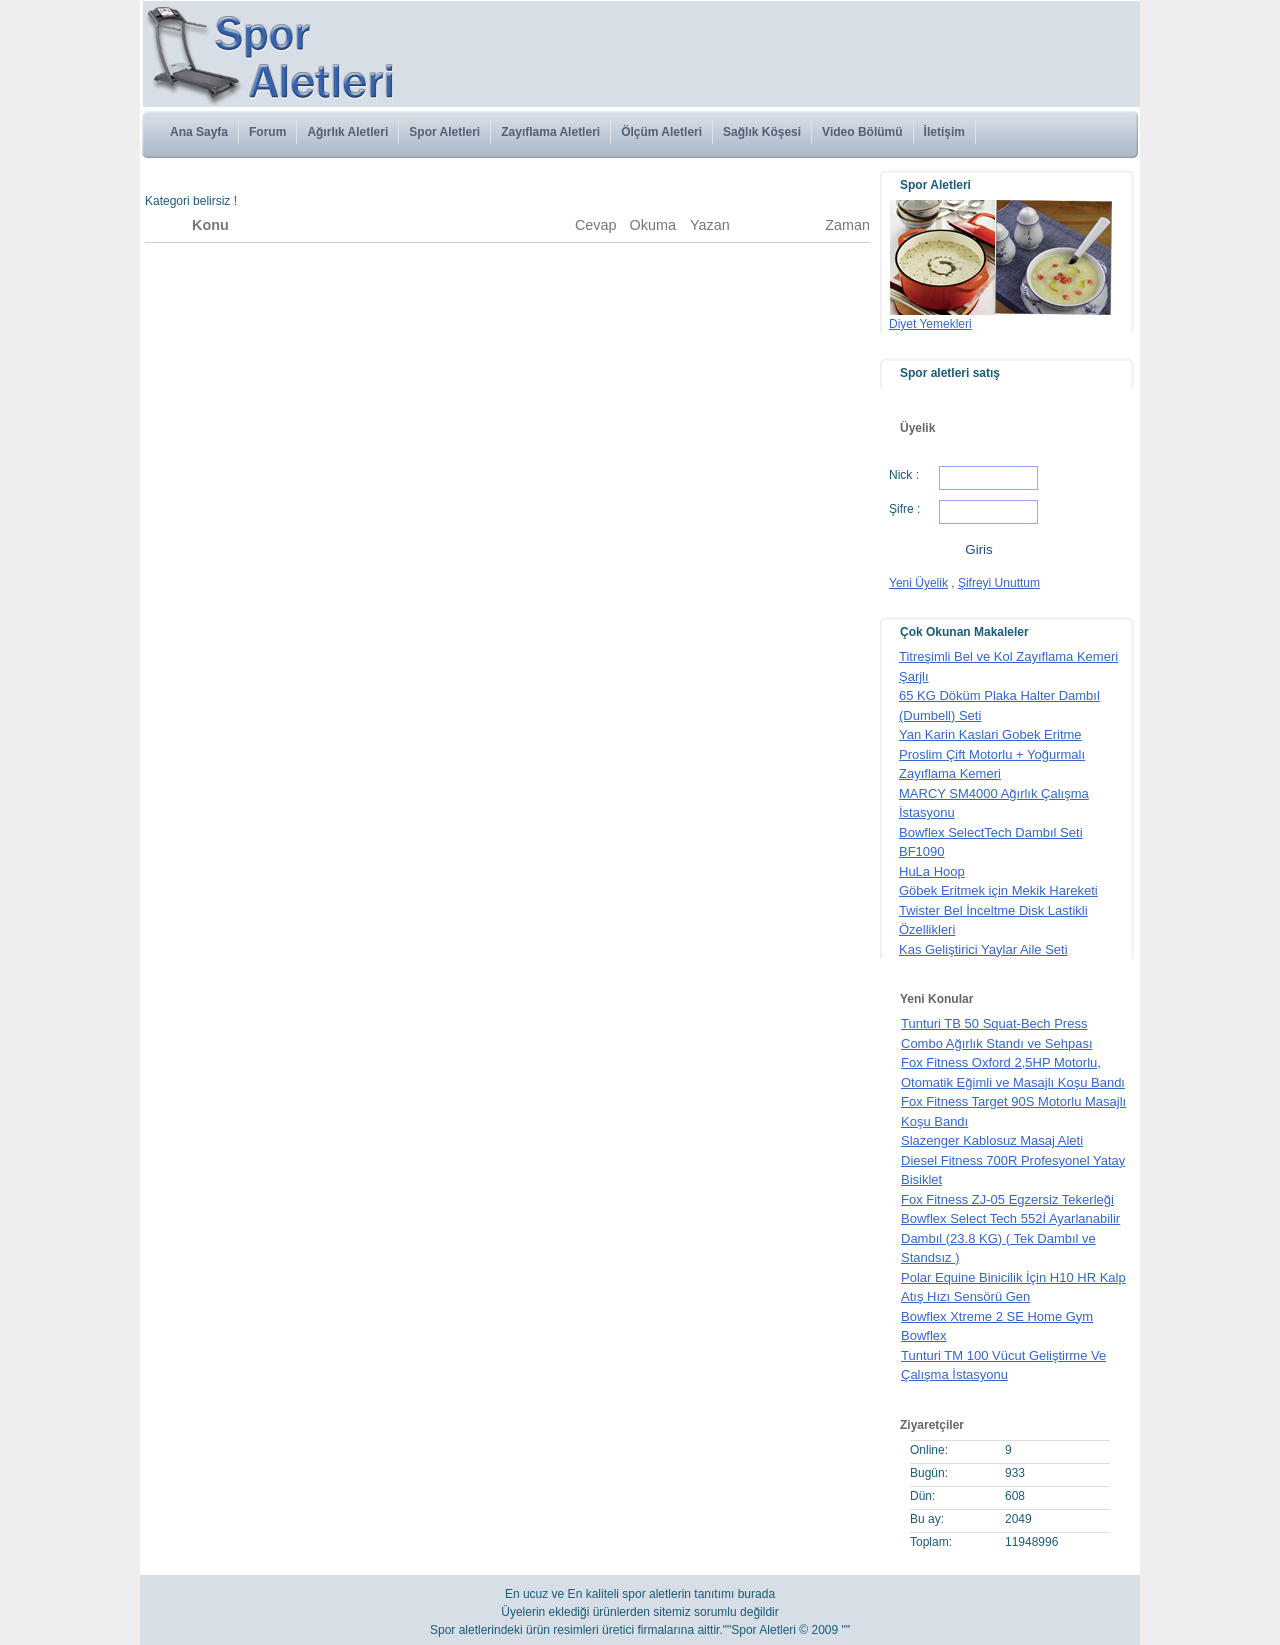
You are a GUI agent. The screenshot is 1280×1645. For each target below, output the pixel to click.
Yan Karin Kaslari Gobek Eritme (990, 734)
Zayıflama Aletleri (550, 132)
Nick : (904, 475)
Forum (267, 132)
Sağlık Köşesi (762, 132)
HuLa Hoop (932, 871)
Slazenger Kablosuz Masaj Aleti (992, 1140)
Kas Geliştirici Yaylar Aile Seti (983, 949)
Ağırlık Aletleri (347, 132)
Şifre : (904, 509)
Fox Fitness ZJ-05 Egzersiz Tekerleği (1007, 1199)
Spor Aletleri (444, 132)
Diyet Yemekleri (930, 324)
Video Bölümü (862, 132)
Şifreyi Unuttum (999, 583)
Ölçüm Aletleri (661, 132)
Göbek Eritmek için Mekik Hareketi (998, 890)
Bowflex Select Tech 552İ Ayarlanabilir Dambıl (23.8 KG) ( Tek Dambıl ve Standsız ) (1010, 1238)
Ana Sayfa (199, 132)
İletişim (944, 132)
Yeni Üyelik (918, 583)
